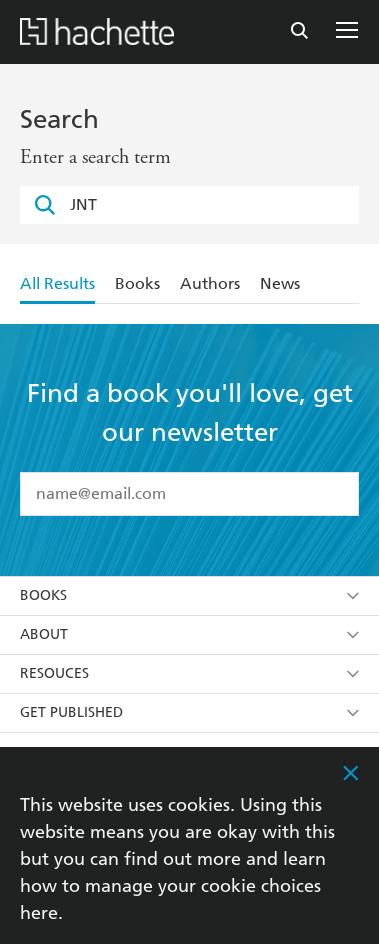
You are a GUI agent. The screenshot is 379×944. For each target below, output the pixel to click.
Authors (210, 283)
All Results (57, 283)
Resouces (189, 673)
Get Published (189, 712)
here (39, 912)
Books (137, 283)
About (189, 634)
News (280, 283)
